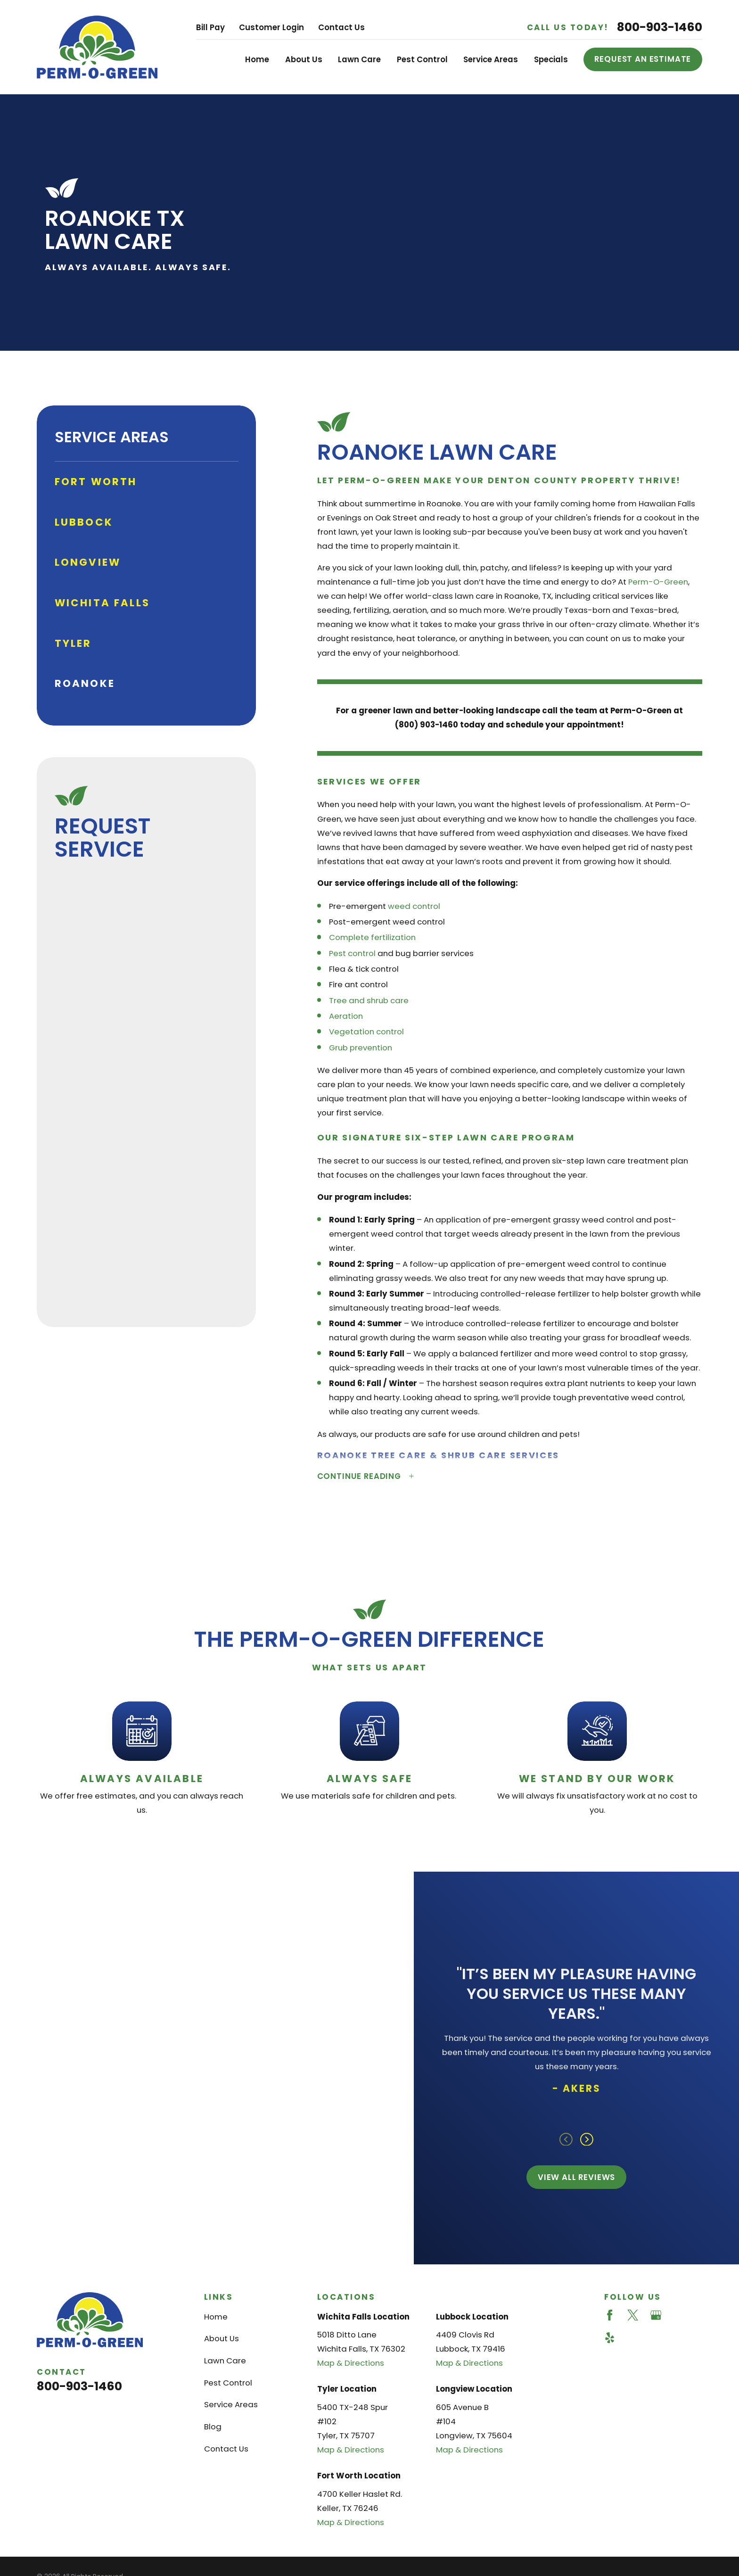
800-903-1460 (659, 27)
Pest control (352, 953)
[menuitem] (146, 482)
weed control (414, 906)
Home (216, 2316)
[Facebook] (609, 2315)
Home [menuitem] (257, 59)
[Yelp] (609, 2337)
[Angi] (678, 2315)
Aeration (346, 1016)
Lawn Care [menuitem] (359, 59)
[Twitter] (632, 2315)
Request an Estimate (642, 59)
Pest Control (228, 2382)
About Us (221, 2338)
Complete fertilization (372, 937)
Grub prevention (360, 1047)
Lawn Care (225, 2360)
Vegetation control (366, 1031)
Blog (213, 2426)
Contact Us (341, 27)
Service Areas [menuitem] (490, 59)
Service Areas (231, 2404)
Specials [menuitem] (551, 59)
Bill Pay (210, 27)
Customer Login (271, 27)
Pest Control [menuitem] (422, 59)
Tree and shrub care (369, 1000)
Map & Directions (350, 2363)
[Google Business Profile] (655, 2315)
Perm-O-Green (658, 581)
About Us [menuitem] (303, 59)
